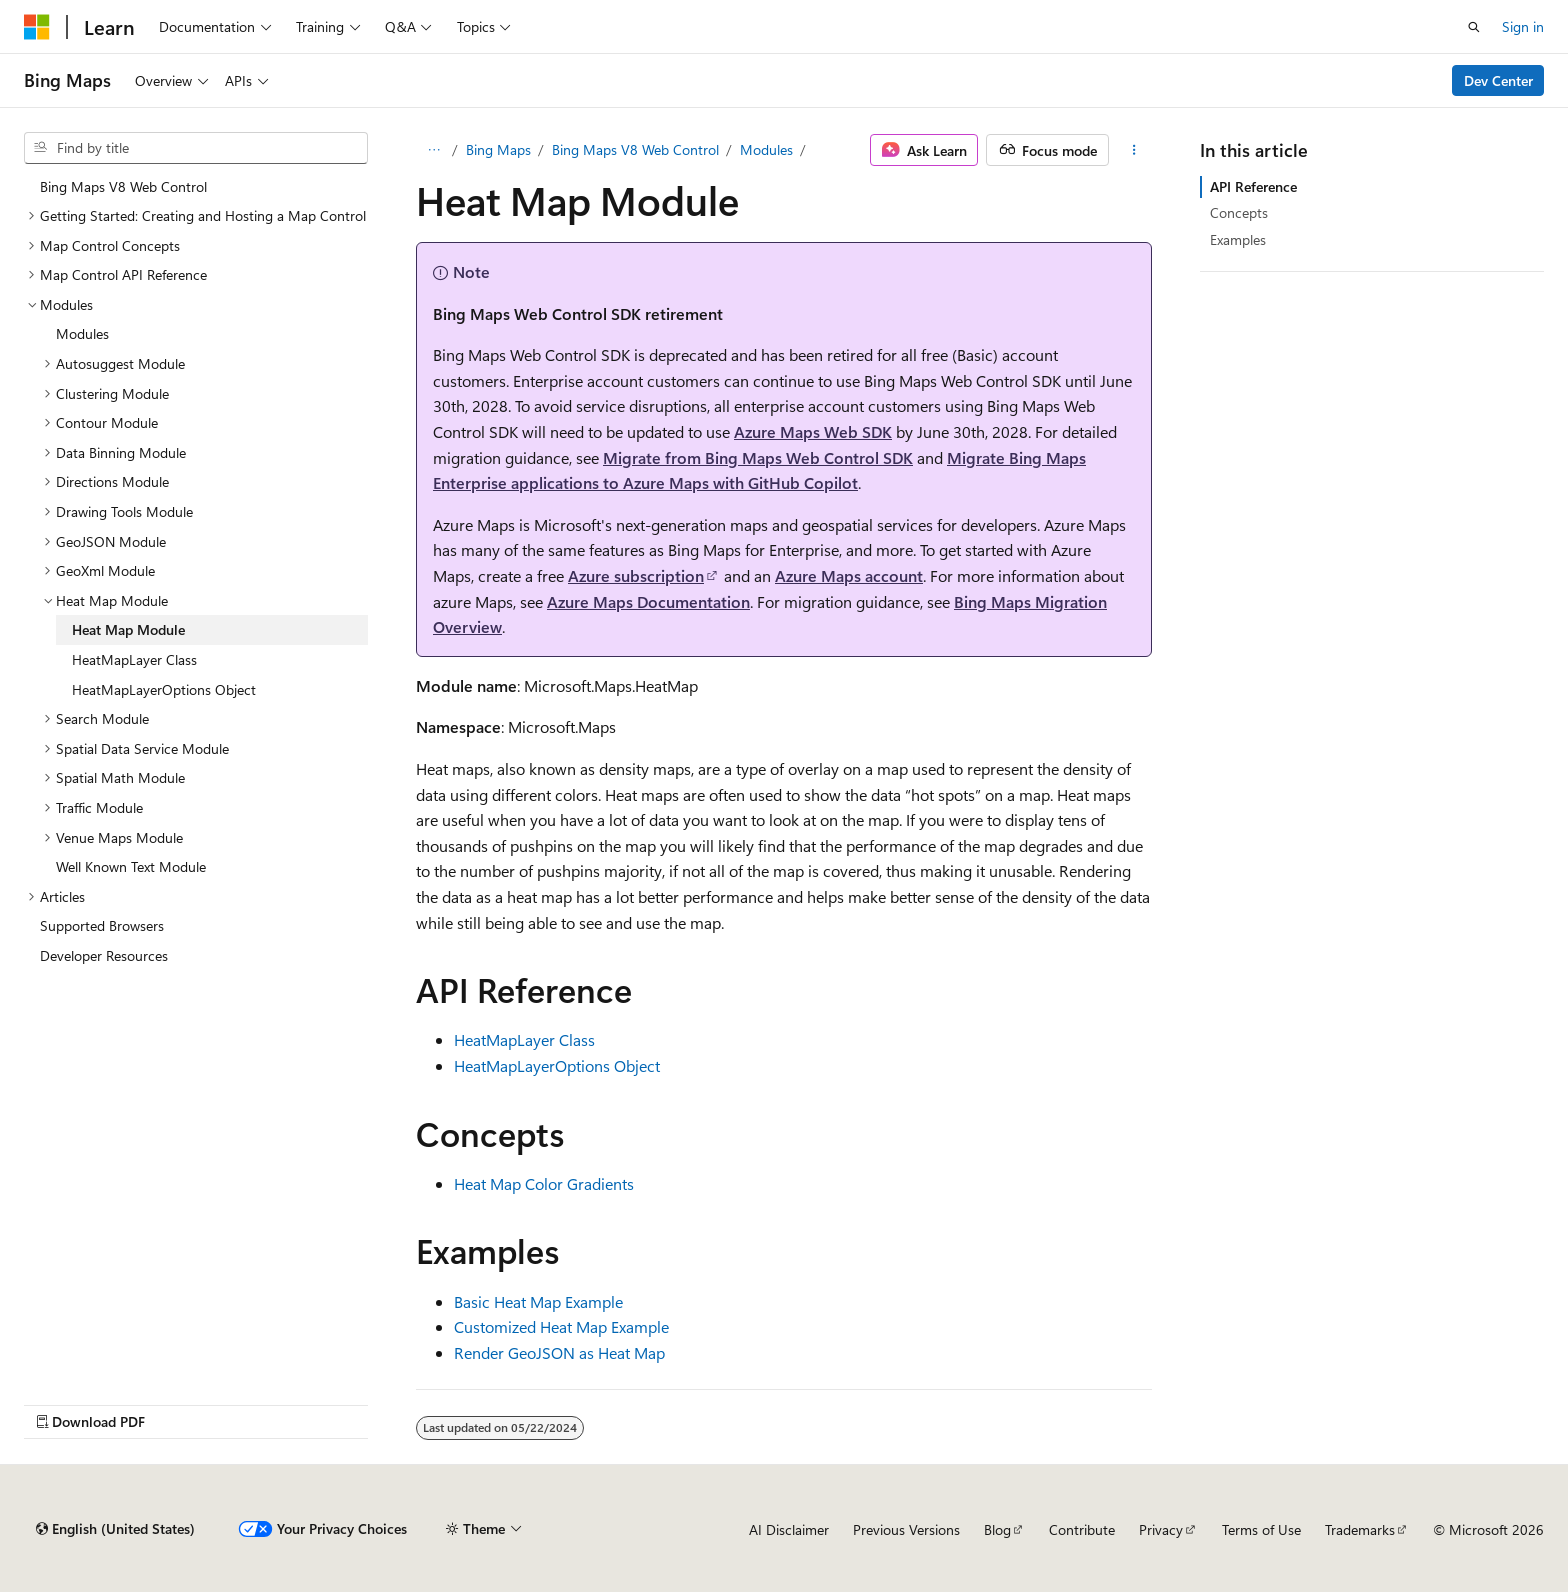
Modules (766, 149)
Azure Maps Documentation (648, 601)
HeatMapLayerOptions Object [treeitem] (164, 689)
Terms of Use (1261, 1529)
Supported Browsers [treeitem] (102, 925)
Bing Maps (498, 149)
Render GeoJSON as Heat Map (559, 1352)
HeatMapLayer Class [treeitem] (134, 659)
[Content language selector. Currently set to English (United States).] (115, 1529)
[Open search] (1474, 27)
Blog (997, 1529)
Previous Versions (906, 1529)
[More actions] (1134, 150)
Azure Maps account (849, 575)
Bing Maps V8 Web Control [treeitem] (123, 186)
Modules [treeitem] (82, 333)
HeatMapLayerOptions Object (557, 1065)
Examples (1238, 239)
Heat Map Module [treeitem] (128, 629)
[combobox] (196, 148)
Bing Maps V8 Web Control (635, 149)
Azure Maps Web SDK (813, 431)
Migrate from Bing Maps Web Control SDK (758, 457)
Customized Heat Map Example (561, 1326)
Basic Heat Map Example (538, 1301)
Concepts (1239, 212)
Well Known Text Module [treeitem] (131, 866)
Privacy (1161, 1529)
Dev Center (1498, 80)
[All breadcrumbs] (433, 150)
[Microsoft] (37, 27)
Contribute (1082, 1529)
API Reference (1253, 186)
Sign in (1523, 26)
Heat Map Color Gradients (544, 1183)
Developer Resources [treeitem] (104, 955)
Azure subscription (636, 575)
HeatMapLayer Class (524, 1039)
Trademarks (1360, 1529)
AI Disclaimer (789, 1529)
